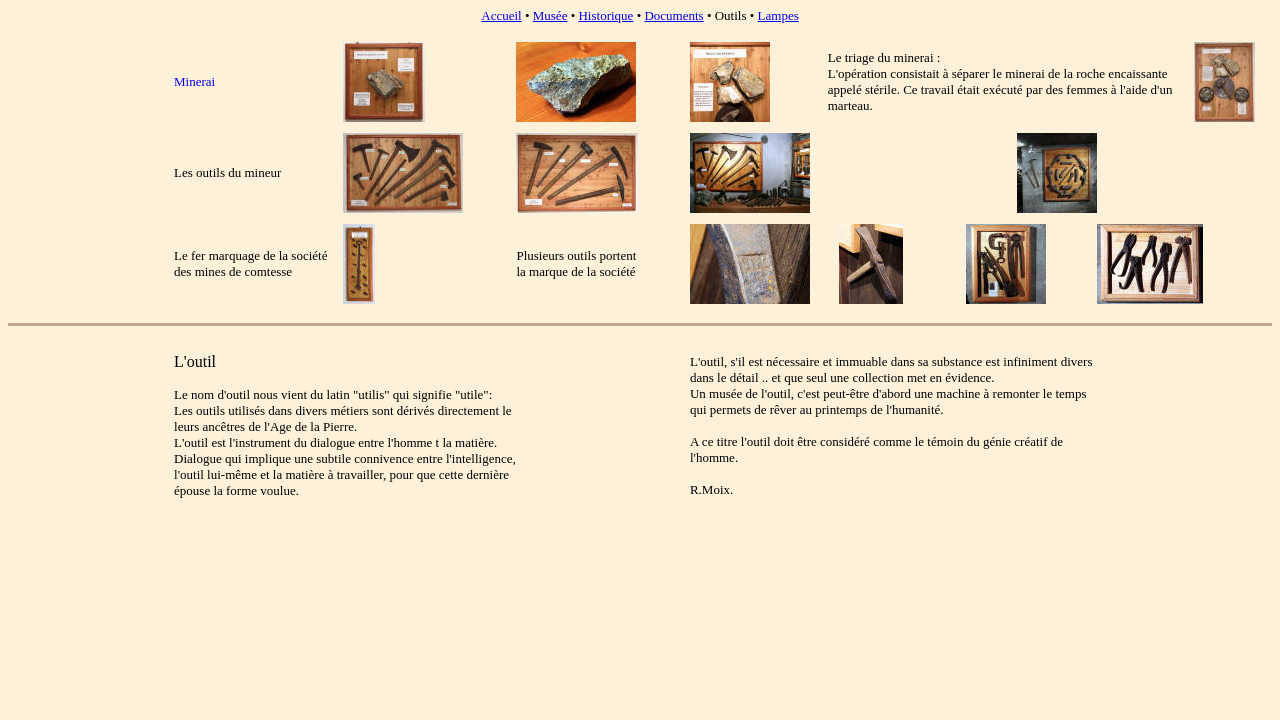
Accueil (501, 15)
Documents (673, 15)
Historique (605, 15)
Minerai (194, 81)
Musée (550, 15)
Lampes (778, 15)
